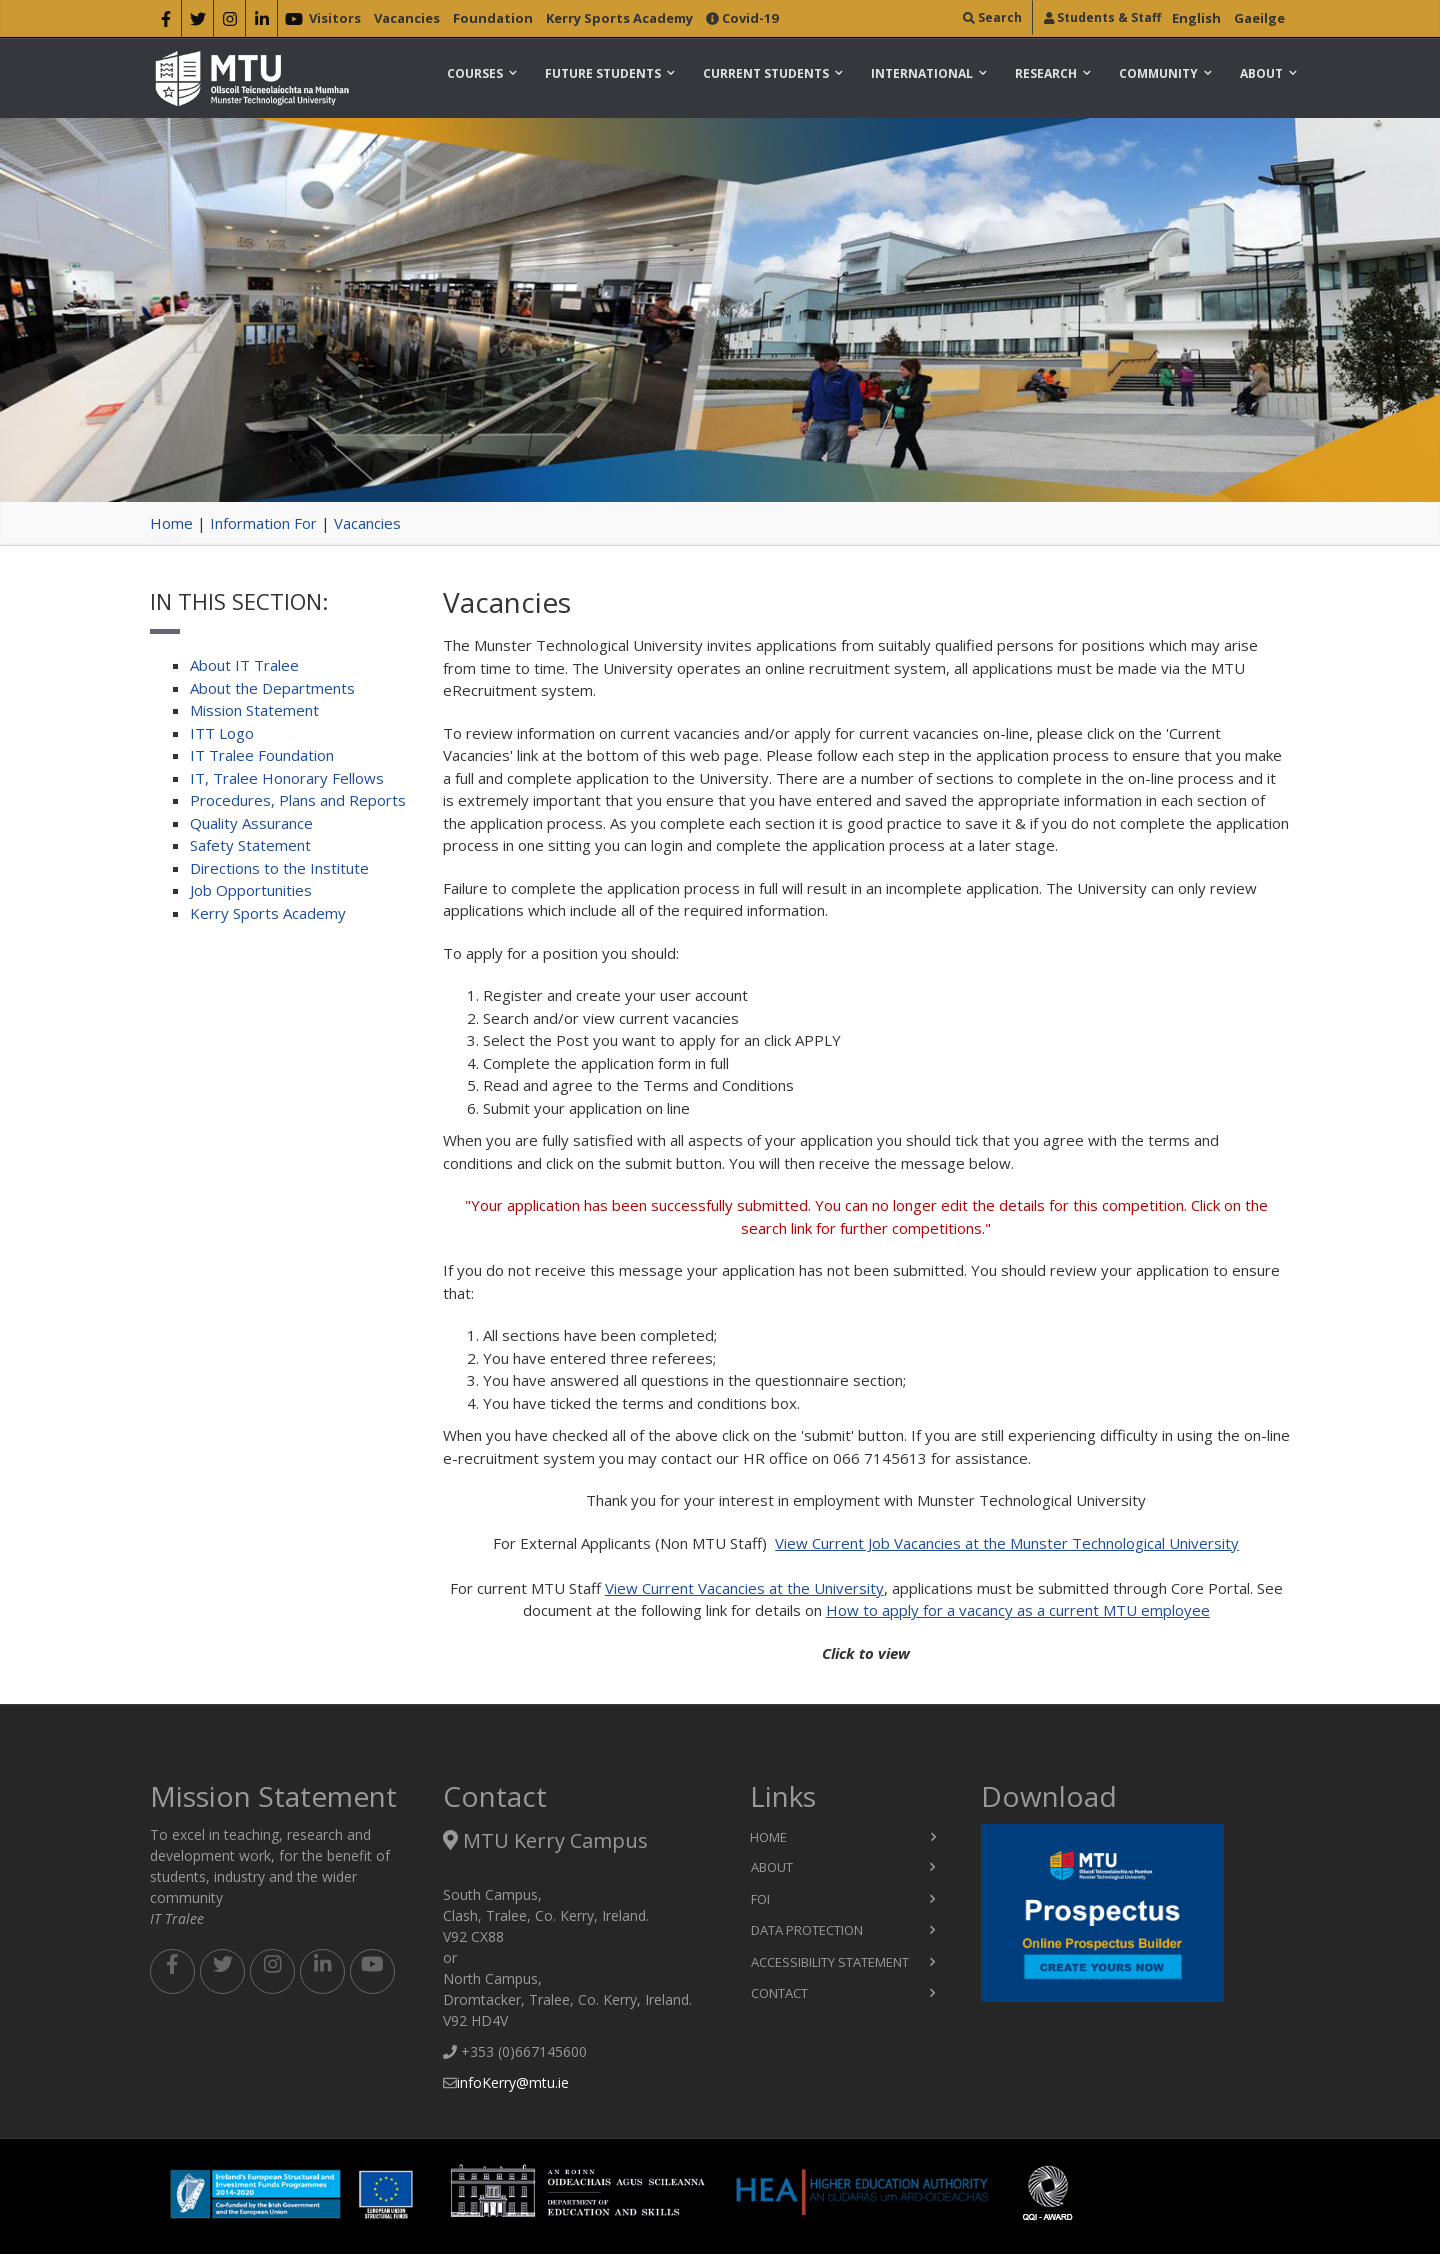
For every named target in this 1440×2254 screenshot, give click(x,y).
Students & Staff (1103, 17)
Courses (475, 73)
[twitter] (197, 22)
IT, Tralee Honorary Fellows (287, 778)
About (1261, 73)
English (1196, 18)
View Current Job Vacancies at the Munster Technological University (1007, 1543)
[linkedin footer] (322, 1971)
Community (1158, 73)
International (922, 73)
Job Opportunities (251, 890)
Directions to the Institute (279, 868)
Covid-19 (742, 18)
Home (171, 523)
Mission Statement (254, 710)
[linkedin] (261, 22)
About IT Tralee (244, 665)
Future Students (603, 73)
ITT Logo (222, 733)
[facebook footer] (172, 1971)
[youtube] (293, 22)
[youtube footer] (372, 1971)
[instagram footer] (272, 1971)
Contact (779, 1993)
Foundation (493, 18)
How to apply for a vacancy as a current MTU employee (1018, 1610)
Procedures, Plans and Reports (298, 800)
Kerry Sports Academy (619, 18)
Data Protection (807, 1930)
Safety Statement (250, 845)
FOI (760, 1899)
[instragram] (229, 22)
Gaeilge (1259, 18)
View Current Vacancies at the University (744, 1588)
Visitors (335, 18)
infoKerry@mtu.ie (513, 2082)
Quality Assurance (251, 823)
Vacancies (407, 18)
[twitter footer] (222, 1971)
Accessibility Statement (830, 1962)
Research (1046, 73)
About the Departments (272, 688)
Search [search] (992, 17)
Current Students (766, 73)
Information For (263, 523)
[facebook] (165, 22)
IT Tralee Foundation (262, 755)
